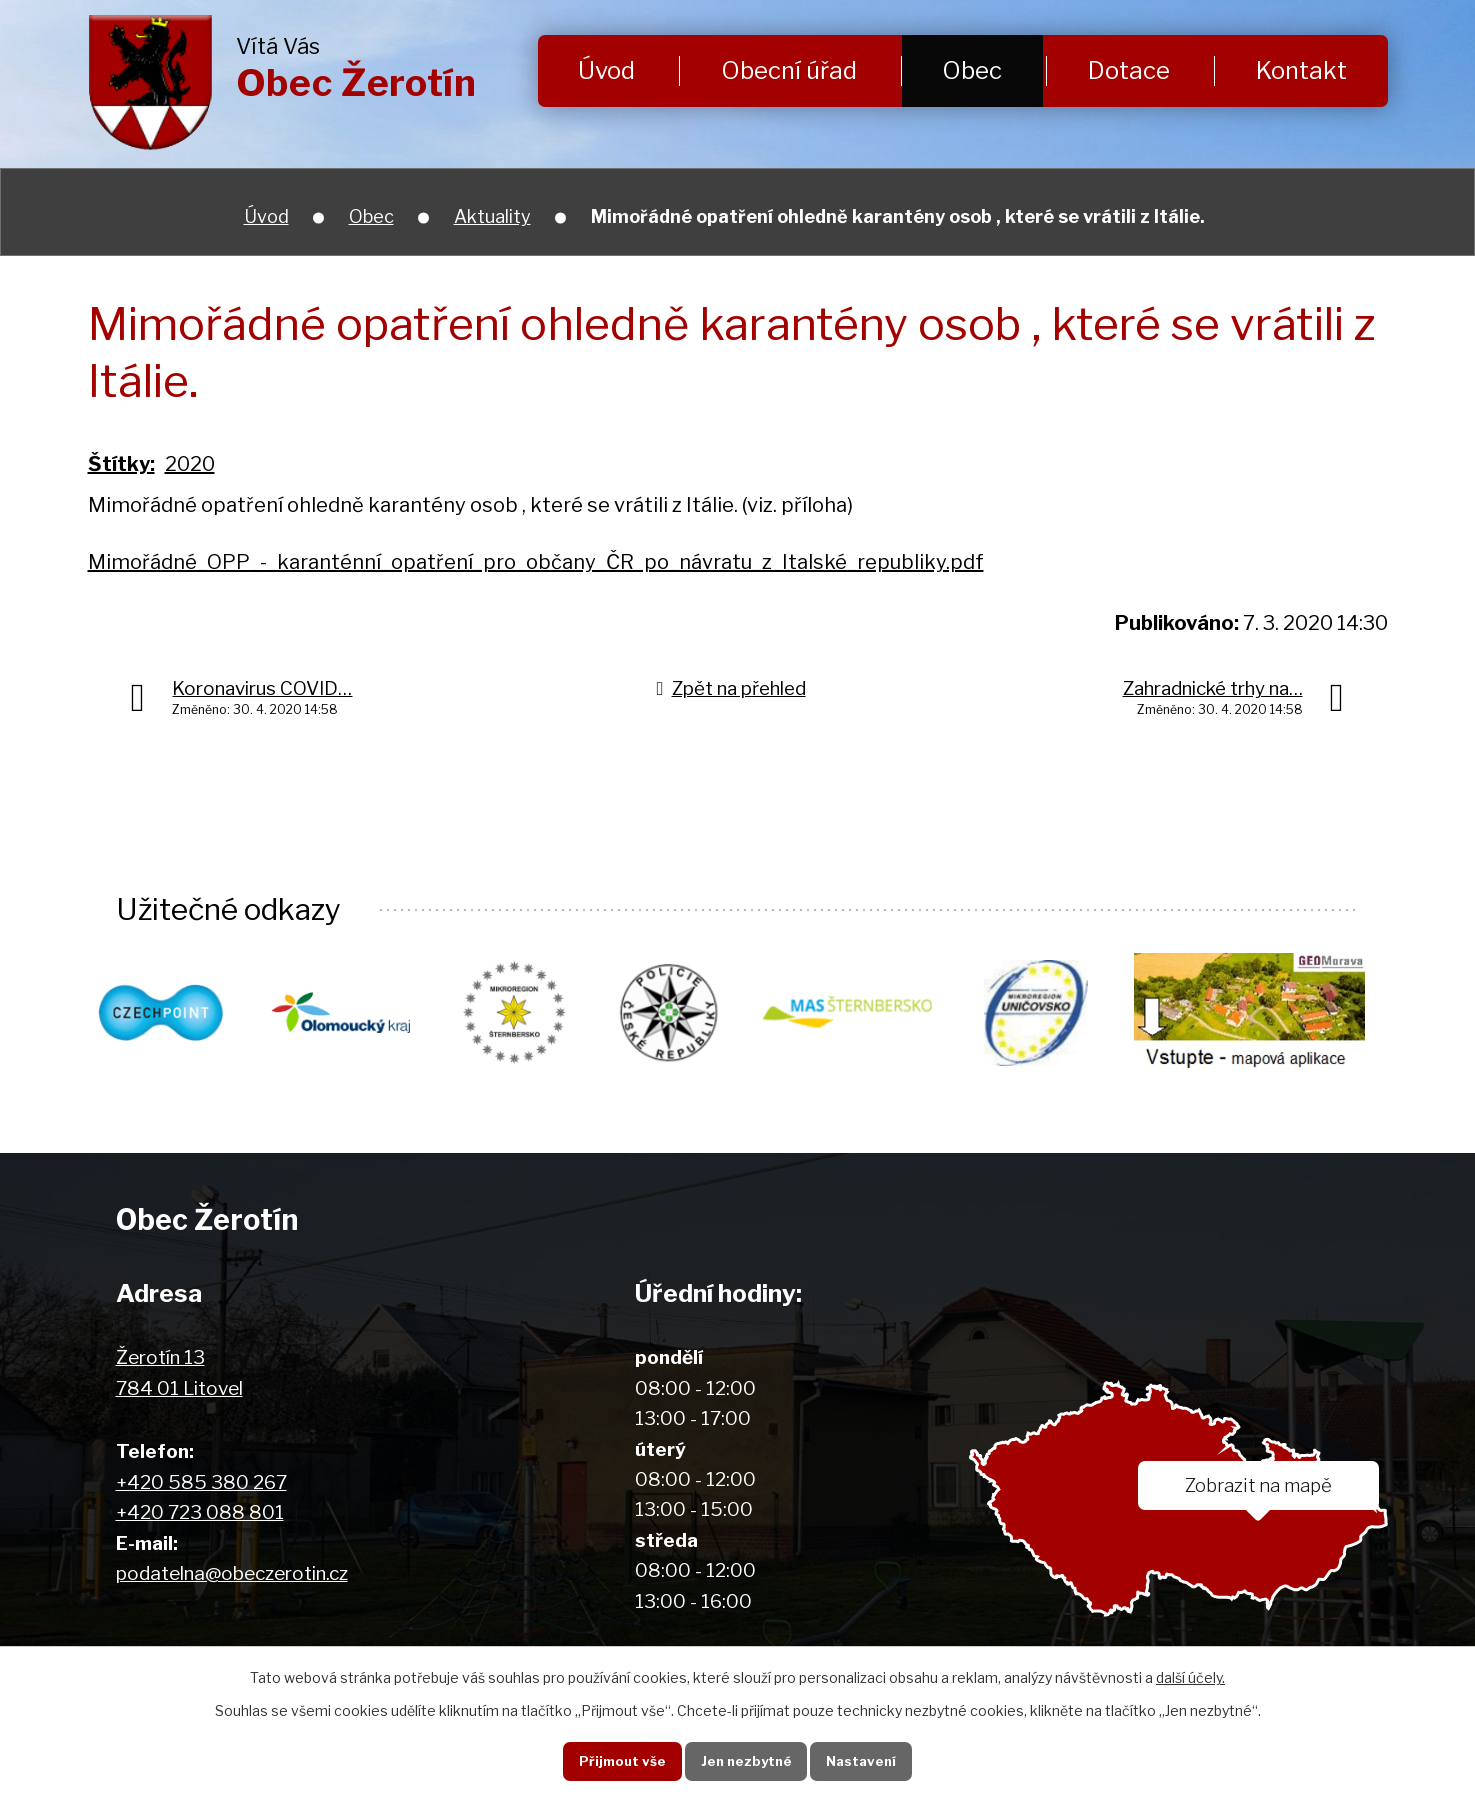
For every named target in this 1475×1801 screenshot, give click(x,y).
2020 (190, 464)
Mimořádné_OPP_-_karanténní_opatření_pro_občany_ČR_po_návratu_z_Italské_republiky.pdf (536, 562)
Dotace (1129, 70)
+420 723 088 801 (200, 1513)
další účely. (1190, 1676)
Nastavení (864, 1760)
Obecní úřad (789, 70)
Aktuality (492, 216)
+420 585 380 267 (201, 1483)
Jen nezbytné (744, 1760)
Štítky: (121, 464)
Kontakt (1301, 70)
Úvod (606, 70)
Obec (972, 70)
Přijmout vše (617, 1760)
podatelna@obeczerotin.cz (232, 1574)
